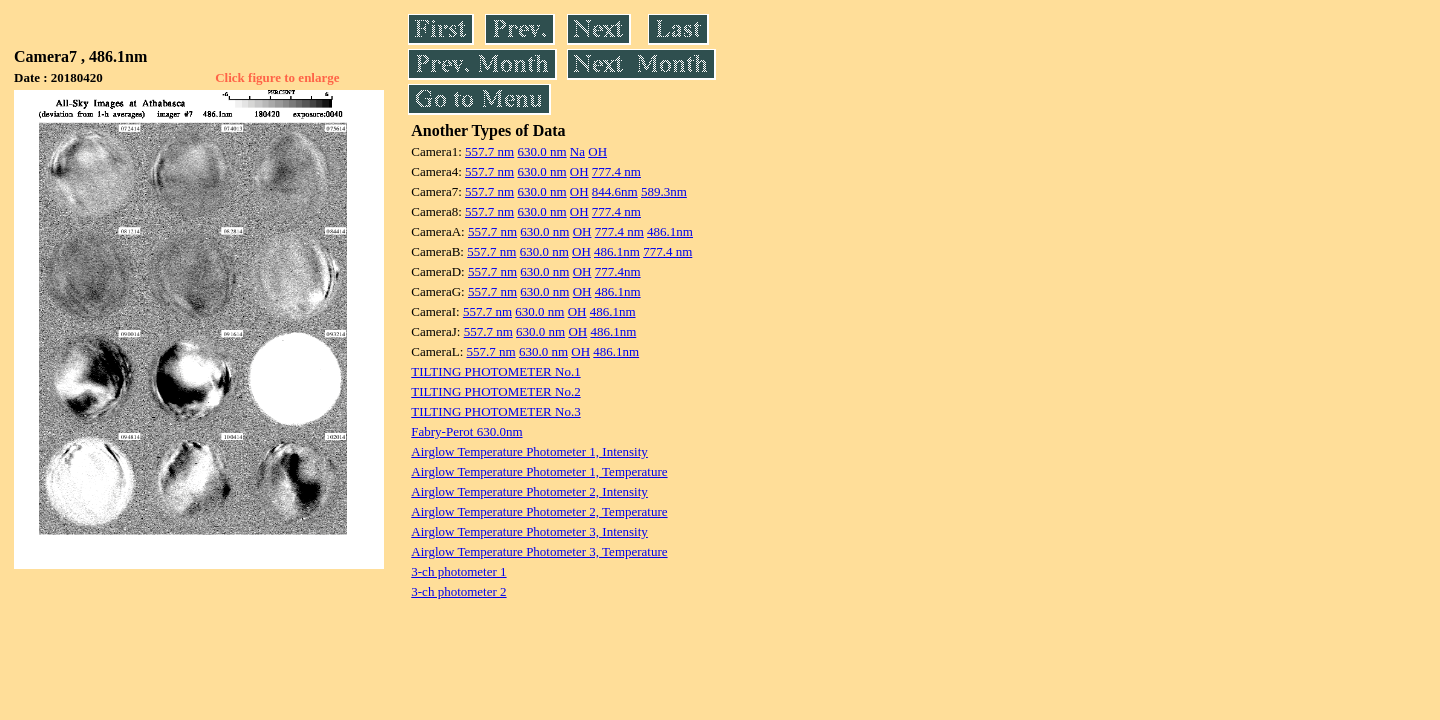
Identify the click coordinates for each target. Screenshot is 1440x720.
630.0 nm (541, 151)
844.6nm (615, 191)
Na (577, 151)
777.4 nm (616, 171)
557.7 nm (489, 151)
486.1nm (670, 231)
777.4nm (618, 271)
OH (597, 151)
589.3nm (664, 191)
